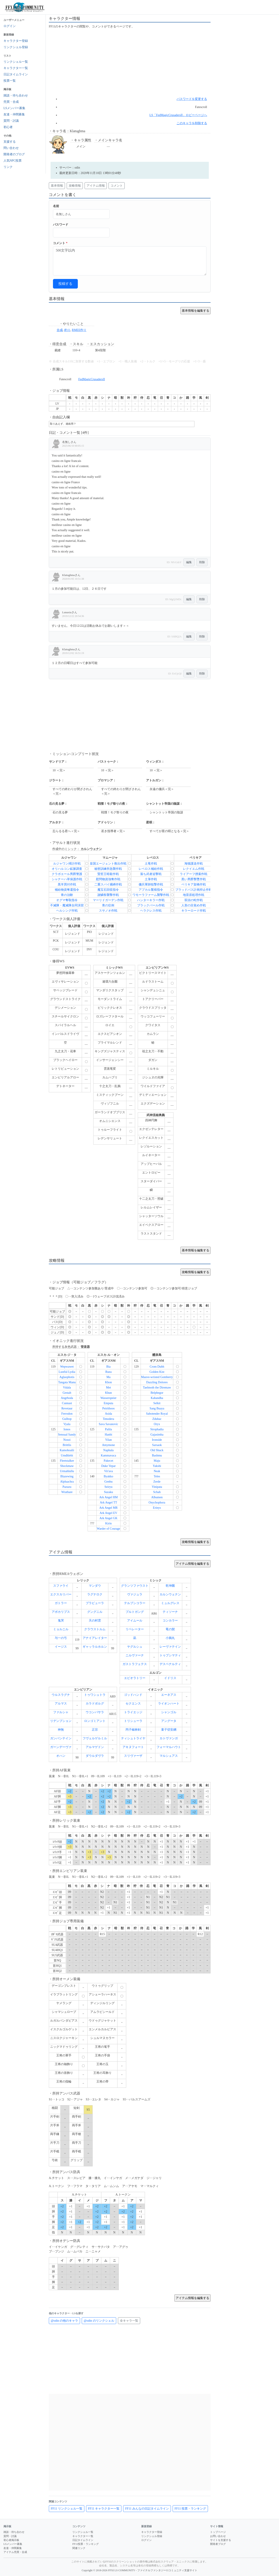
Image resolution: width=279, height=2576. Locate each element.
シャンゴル (168, 1712)
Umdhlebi (67, 1455)
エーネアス (168, 1694)
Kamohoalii (67, 1450)
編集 (189, 562)
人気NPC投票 (12, 160)
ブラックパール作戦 (151, 905)
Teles (157, 1476)
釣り (67, 330)
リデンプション (60, 1721)
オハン (60, 1755)
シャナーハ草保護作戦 (67, 879)
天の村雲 (95, 1620)
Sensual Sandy (67, 1434)
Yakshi (157, 1466)
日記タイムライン (15, 74)
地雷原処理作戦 (193, 895)
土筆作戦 (151, 879)
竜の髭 (170, 1629)
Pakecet (108, 1460)
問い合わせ (11, 148)
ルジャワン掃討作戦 (67, 863)
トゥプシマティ (170, 1655)
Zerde (157, 1481)
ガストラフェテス (134, 1664)
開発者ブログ (218, 2544)
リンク (8, 167)
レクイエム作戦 (193, 868)
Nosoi (66, 1439)
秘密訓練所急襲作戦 (108, 868)
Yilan (108, 1439)
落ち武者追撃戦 (151, 874)
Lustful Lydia (67, 1371)
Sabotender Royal (157, 1413)
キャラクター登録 (15, 40)
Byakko (108, 1476)
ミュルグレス (170, 1603)
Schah (157, 1492)
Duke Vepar (108, 1466)
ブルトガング (135, 1611)
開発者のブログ (14, 154)
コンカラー (170, 1620)
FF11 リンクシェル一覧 (66, 2508)
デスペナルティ (170, 1664)
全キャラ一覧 (129, 2320)
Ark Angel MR (108, 1507)
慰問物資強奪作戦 (108, 879)
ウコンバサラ (95, 1712)
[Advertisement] (130, 62)
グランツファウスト (134, 1585)
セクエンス (133, 1703)
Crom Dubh (157, 1366)
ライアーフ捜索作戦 (193, 874)
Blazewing (66, 1476)
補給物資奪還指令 (67, 889)
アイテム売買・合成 (15, 2552)
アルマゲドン (95, 1747)
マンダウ (95, 1585)
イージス (61, 1646)
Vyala (66, 1424)
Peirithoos (108, 1408)
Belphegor (157, 1392)
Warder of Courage (108, 1528)
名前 (56, 206)
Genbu (108, 1481)
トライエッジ (133, 1712)
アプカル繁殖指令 (151, 889)
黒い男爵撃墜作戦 (193, 879)
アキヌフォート (133, 1747)
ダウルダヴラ (95, 1755)
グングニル (94, 1611)
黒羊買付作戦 (67, 884)
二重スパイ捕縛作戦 (108, 884)
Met (108, 1387)
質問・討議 (11, 120)
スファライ (60, 1585)
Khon (108, 1382)
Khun (108, 1392)
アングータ (168, 1721)
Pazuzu (67, 1486)
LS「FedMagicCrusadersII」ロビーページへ (178, 115)
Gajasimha (156, 1434)
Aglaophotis (67, 1377)
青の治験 (67, 895)
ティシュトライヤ (133, 1738)
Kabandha (157, 1398)
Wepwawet (67, 1366)
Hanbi (108, 1434)
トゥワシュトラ (94, 1694)
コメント (117, 185)
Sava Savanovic (108, 1424)
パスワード (60, 224)
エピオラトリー (134, 1678)
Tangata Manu (67, 1382)
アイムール (134, 1620)
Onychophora (157, 1502)
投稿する (65, 283)
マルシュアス (169, 1755)
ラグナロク (94, 1594)
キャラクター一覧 (15, 68)
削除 (202, 562)
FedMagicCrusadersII (91, 379)
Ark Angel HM (108, 1497)
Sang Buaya (157, 1408)
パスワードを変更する (192, 99)
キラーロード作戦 (193, 910)
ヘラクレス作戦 (151, 910)
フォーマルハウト (169, 1747)
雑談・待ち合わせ (15, 95)
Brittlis (67, 1445)
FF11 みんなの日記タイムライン (147, 2508)
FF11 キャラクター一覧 (104, 2508)
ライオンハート (168, 1703)
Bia (108, 1366)
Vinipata (157, 1486)
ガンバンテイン (60, 1738)
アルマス (61, 1703)
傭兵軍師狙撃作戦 (151, 884)
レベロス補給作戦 (151, 868)
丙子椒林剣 (133, 1729)
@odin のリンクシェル (99, 2320)
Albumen (157, 1497)
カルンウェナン (170, 1594)
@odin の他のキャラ (64, 2320)
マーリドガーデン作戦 (108, 900)
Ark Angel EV (108, 1513)
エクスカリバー (60, 1594)
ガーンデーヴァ (60, 1747)
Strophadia (157, 1429)
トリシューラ (133, 1721)
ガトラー (61, 1603)
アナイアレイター (95, 1638)
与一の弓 (61, 1638)
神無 (61, 1729)
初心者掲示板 (11, 2540)
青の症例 (108, 905)
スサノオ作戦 (108, 910)
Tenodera (108, 1419)
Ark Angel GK (108, 1518)
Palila (108, 1429)
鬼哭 (61, 1620)
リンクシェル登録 (15, 47)
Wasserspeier (108, 1398)
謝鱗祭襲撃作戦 (108, 895)
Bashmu (157, 1455)
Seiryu (108, 1486)
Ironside (157, 1439)
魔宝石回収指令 (108, 889)
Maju (157, 1460)
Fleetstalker (67, 1460)
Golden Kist (157, 1371)
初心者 (8, 127)
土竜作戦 (151, 863)
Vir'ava (108, 1471)
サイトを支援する (220, 2540)
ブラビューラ (95, 1603)
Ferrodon (66, 1413)
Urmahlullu (67, 1471)
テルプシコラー (134, 1603)
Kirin (108, 1523)
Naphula (108, 1450)
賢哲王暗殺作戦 (108, 874)
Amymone (108, 1445)
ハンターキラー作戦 (151, 900)
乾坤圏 (170, 1585)
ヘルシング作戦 (67, 910)
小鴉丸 (170, 1638)
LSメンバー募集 (14, 108)
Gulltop (67, 1419)
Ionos (66, 1429)
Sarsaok (157, 1445)
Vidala (67, 1387)
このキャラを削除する (192, 123)
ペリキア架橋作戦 (193, 884)
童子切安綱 (168, 1729)
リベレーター (135, 1629)
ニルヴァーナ (135, 1655)
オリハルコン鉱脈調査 (67, 868)
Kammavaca (108, 1455)
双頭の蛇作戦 (193, 900)
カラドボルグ (95, 1703)
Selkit (157, 1403)
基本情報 (57, 185)
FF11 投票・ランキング (190, 2508)
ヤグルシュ (134, 1646)
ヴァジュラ (134, 1594)
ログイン (9, 26)
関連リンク (78, 2548)
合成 (60, 330)
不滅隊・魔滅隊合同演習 (67, 905)
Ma (108, 1377)
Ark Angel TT (108, 1502)
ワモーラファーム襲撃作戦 (151, 895)
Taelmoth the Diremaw (157, 1387)
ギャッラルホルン (95, 1646)
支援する (9, 141)
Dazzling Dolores (157, 1382)
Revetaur (67, 1408)
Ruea (108, 1371)
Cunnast (67, 1403)
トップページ (218, 2532)
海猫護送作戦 (193, 863)
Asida (108, 1413)
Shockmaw (67, 1466)
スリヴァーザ (133, 1755)
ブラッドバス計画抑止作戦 (193, 889)
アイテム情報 (96, 185)
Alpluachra (67, 1481)
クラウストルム (94, 1629)
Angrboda (67, 1398)
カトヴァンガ (169, 1738)
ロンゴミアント (94, 1721)
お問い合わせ (218, 2536)
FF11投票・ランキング (85, 2544)
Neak (157, 1471)
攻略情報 (75, 185)
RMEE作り (79, 330)
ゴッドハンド (133, 1694)
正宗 (95, 1729)
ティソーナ (170, 1611)
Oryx (157, 1424)
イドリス (170, 1678)
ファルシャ (60, 1712)
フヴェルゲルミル (95, 1738)
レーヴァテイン (170, 1646)
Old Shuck (156, 1450)
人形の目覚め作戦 (193, 905)
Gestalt (67, 1392)
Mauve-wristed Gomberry (157, 1377)
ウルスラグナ (61, 1694)
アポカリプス (61, 1611)
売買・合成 (11, 101)
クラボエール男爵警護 (67, 874)
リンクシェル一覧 (15, 61)
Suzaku (108, 1492)
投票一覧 (9, 80)
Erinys (157, 1507)
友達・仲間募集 (14, 114)
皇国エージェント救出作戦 (108, 863)
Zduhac (157, 1419)
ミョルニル (60, 1629)
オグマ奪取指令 (67, 900)
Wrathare (67, 1492)
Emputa (108, 1403)
